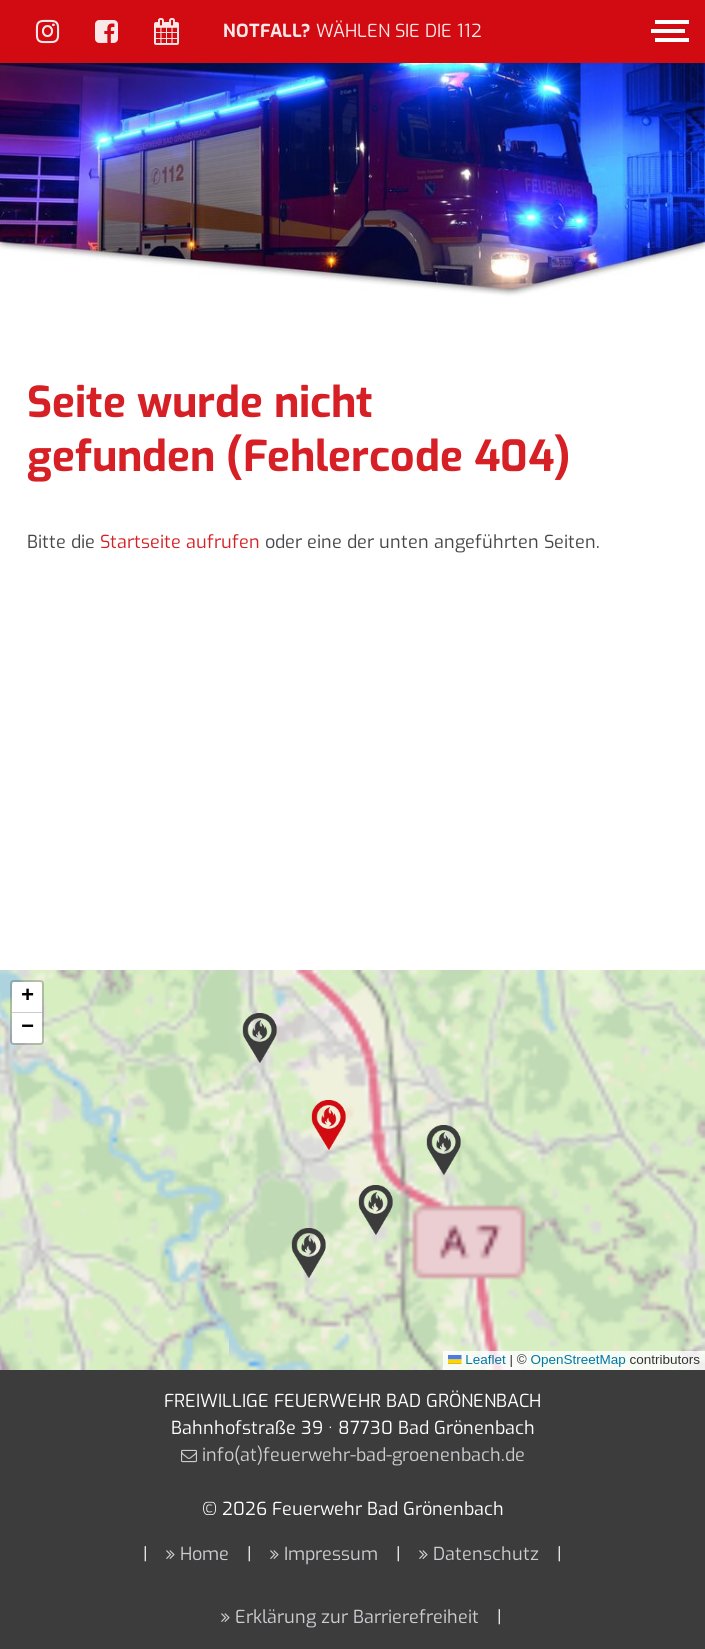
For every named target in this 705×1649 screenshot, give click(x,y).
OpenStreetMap (577, 1359)
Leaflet (477, 1359)
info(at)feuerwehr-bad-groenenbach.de (363, 1455)
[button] (329, 1125)
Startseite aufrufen (180, 542)
